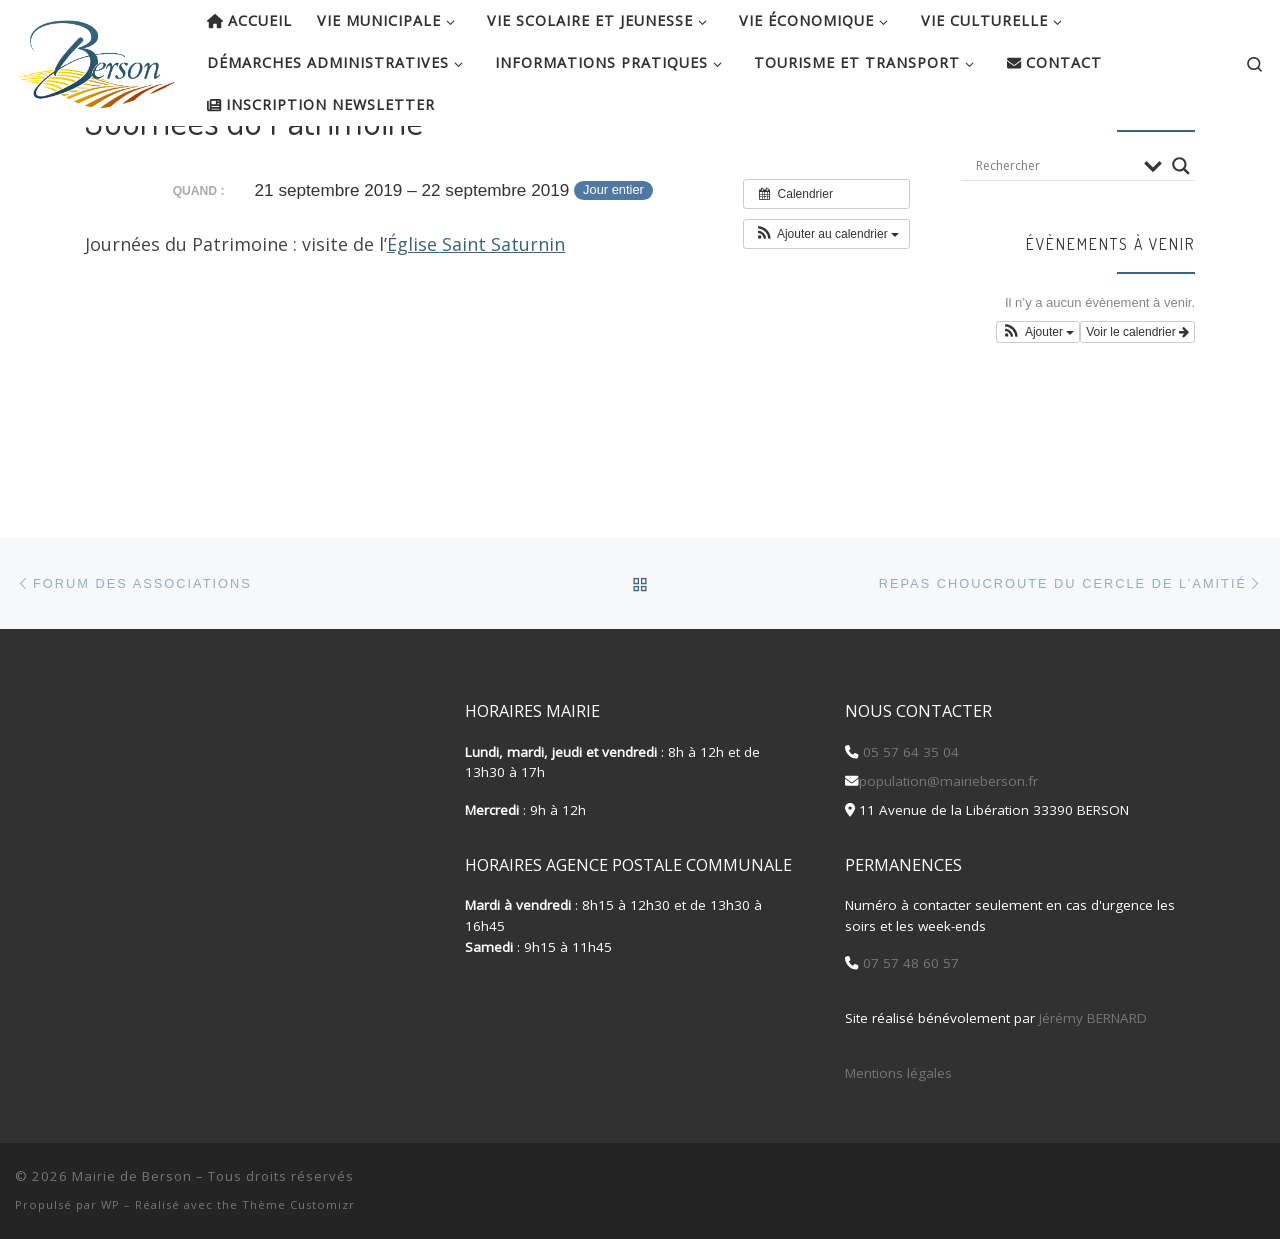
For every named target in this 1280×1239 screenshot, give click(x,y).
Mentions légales (898, 1073)
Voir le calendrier (1137, 397)
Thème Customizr (298, 1204)
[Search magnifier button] (1181, 230)
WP (110, 1204)
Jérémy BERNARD (1093, 1018)
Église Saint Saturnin (476, 308)
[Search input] (1055, 230)
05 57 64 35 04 (909, 752)
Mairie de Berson (132, 1176)
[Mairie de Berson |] (96, 58)
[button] (826, 298)
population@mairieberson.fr (948, 781)
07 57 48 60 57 (909, 963)
